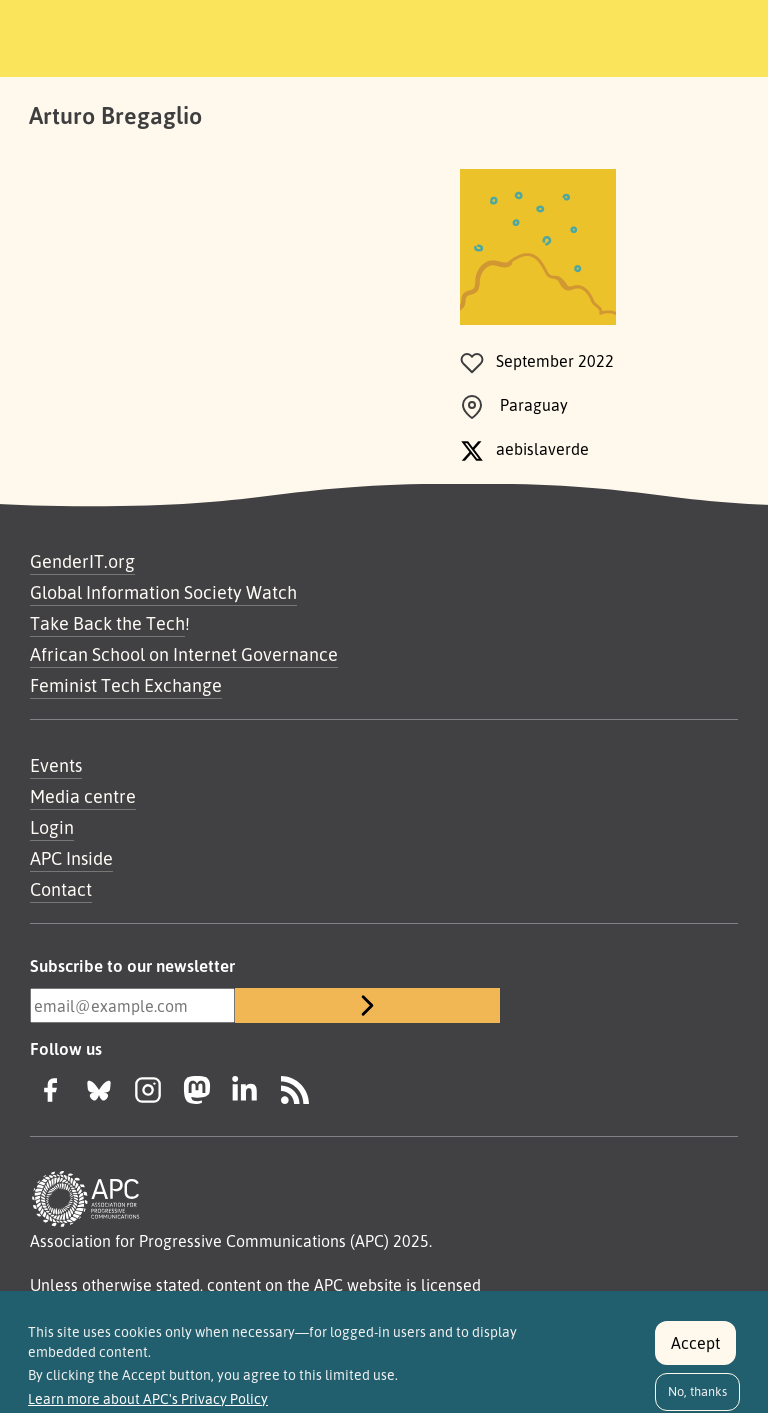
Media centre (83, 796)
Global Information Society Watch (163, 592)
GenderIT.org (82, 561)
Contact (61, 889)
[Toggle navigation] (701, 35)
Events (56, 765)
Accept (695, 1352)
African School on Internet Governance (184, 654)
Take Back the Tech (107, 623)
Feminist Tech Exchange (126, 685)
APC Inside (71, 858)
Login (52, 827)
